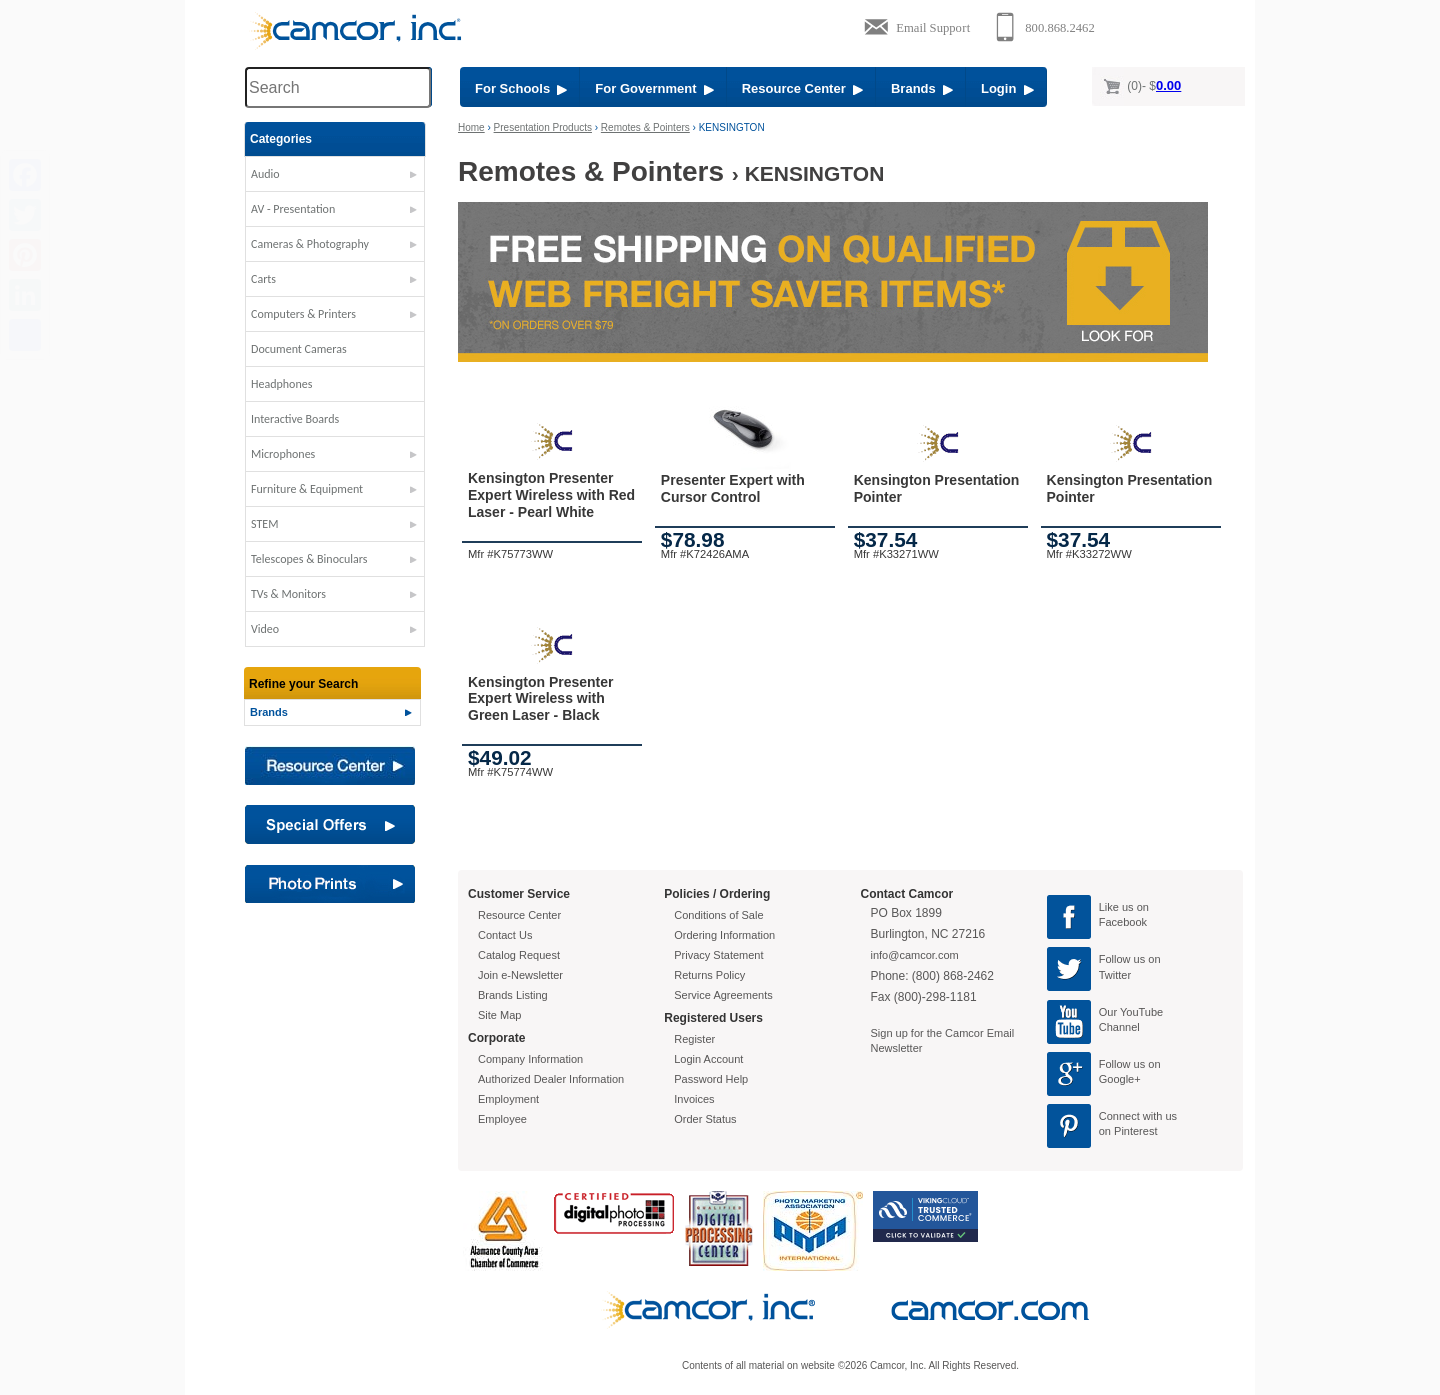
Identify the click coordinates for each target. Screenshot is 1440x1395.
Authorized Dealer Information (551, 1079)
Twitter (1115, 975)
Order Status (705, 1119)
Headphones (281, 384)
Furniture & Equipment (307, 489)
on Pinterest (1128, 1131)
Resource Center (802, 88)
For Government (654, 88)
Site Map (499, 1015)
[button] (335, 179)
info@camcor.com (915, 955)
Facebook (1123, 922)
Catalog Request (519, 955)
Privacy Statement (718, 955)
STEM (264, 524)
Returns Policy (709, 975)
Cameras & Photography (310, 244)
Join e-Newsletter (520, 975)
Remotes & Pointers (645, 127)
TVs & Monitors (288, 594)
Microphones (283, 454)
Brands (922, 88)
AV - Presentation (293, 209)
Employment (508, 1099)
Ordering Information (724, 935)
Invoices (694, 1099)
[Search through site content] (338, 87)
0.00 (1168, 85)
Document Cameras (299, 349)
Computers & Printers (303, 314)
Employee (502, 1119)
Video (265, 629)
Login (1007, 88)
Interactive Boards (295, 419)
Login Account (708, 1059)
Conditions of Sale (718, 915)
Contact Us (505, 935)
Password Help (711, 1079)
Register (694, 1039)
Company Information (530, 1059)
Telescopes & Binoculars (309, 559)
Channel (1119, 1027)
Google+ (1120, 1079)
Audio (265, 174)
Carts (263, 279)
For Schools (521, 88)
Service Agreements (723, 995)
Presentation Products (543, 127)
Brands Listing (513, 995)
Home (471, 127)
